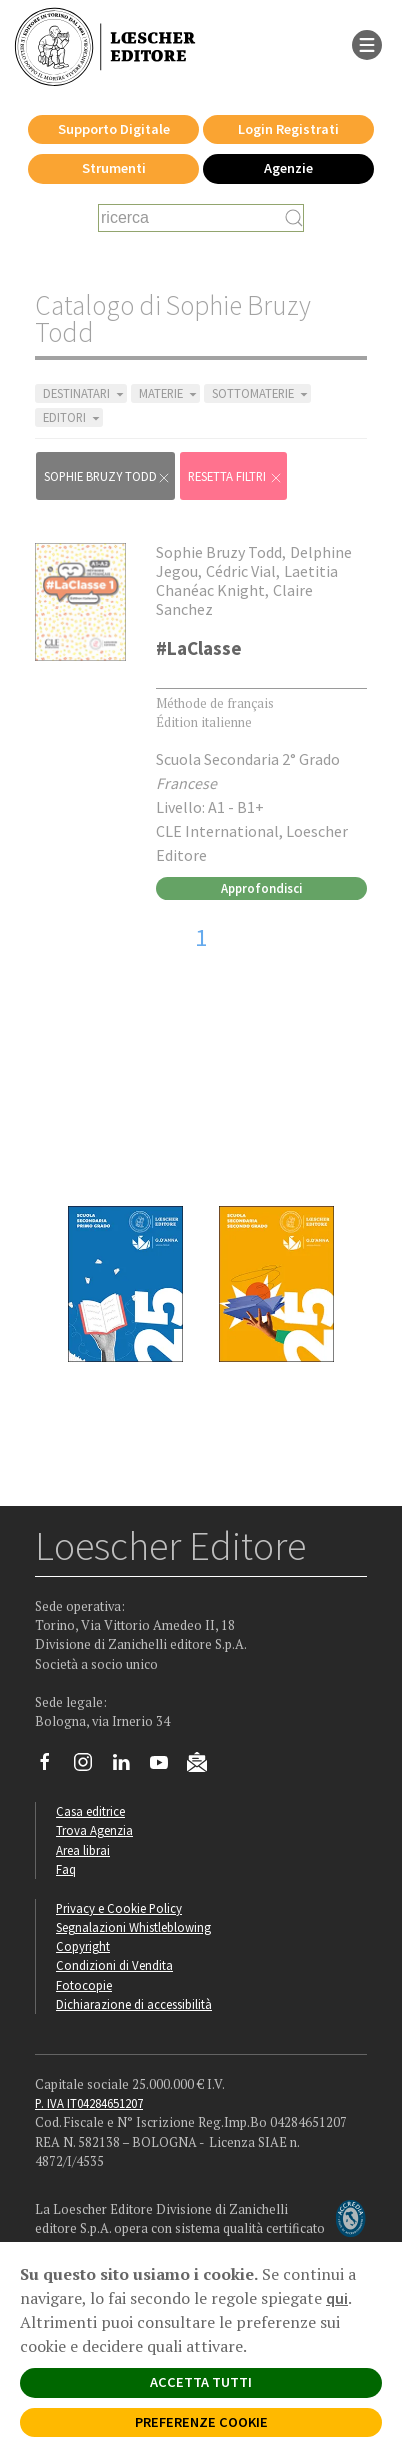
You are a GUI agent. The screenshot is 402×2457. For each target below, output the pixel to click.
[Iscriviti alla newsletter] (204, 1765)
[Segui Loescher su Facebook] (52, 1767)
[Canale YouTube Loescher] (166, 1767)
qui (337, 2298)
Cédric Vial (241, 571)
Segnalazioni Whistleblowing (133, 1927)
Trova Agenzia (94, 1830)
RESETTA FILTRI (235, 476)
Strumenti (114, 168)
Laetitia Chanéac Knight (247, 580)
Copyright (83, 1946)
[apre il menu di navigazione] (367, 43)
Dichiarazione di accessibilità (134, 2004)
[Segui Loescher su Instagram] (90, 1767)
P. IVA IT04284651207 (89, 2103)
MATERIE (169, 393)
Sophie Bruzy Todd (107, 476)
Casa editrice (90, 1811)
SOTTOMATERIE (261, 393)
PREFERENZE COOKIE (201, 2422)
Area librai (83, 1850)
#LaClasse (199, 648)
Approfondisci (261, 888)
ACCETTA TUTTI (201, 2382)
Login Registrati (288, 129)
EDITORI (73, 417)
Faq (66, 1869)
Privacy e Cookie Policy (119, 1908)
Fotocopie (84, 1985)
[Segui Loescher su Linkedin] (128, 1767)
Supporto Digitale (114, 129)
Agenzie (288, 168)
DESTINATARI (85, 393)
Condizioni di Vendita (114, 1965)
